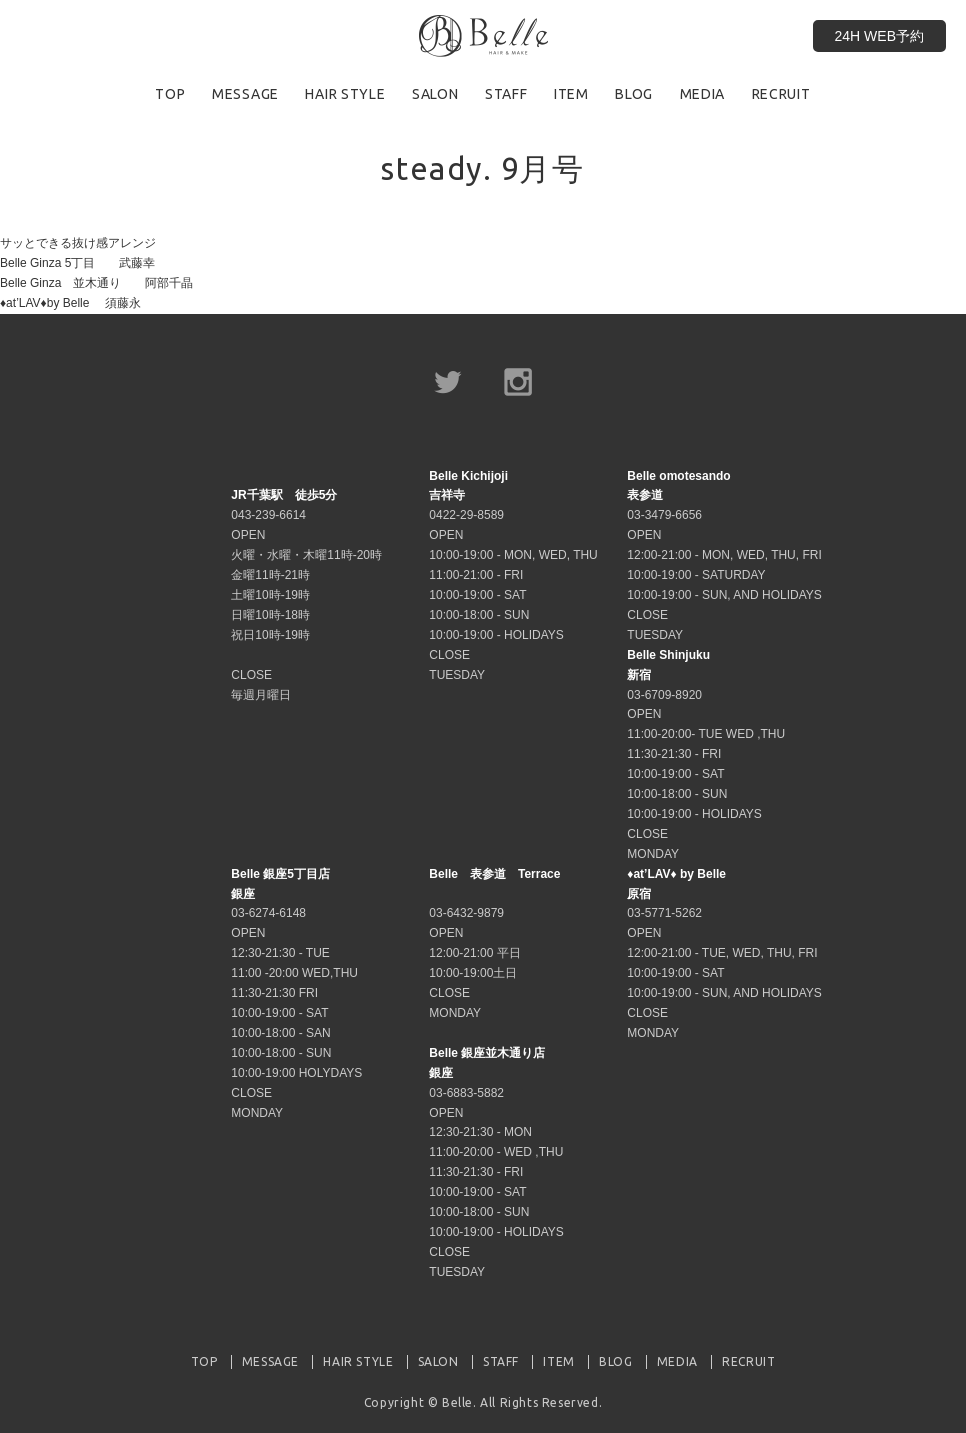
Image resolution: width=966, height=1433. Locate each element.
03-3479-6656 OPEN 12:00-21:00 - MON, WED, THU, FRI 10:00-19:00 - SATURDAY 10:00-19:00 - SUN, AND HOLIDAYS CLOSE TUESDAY (724, 555)
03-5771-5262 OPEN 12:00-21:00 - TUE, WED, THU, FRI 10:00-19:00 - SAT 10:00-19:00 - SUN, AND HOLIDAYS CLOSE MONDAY (724, 953)
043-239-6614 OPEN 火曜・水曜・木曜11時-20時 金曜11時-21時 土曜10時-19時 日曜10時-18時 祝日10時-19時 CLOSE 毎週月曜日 (306, 594)
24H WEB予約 (879, 36)
